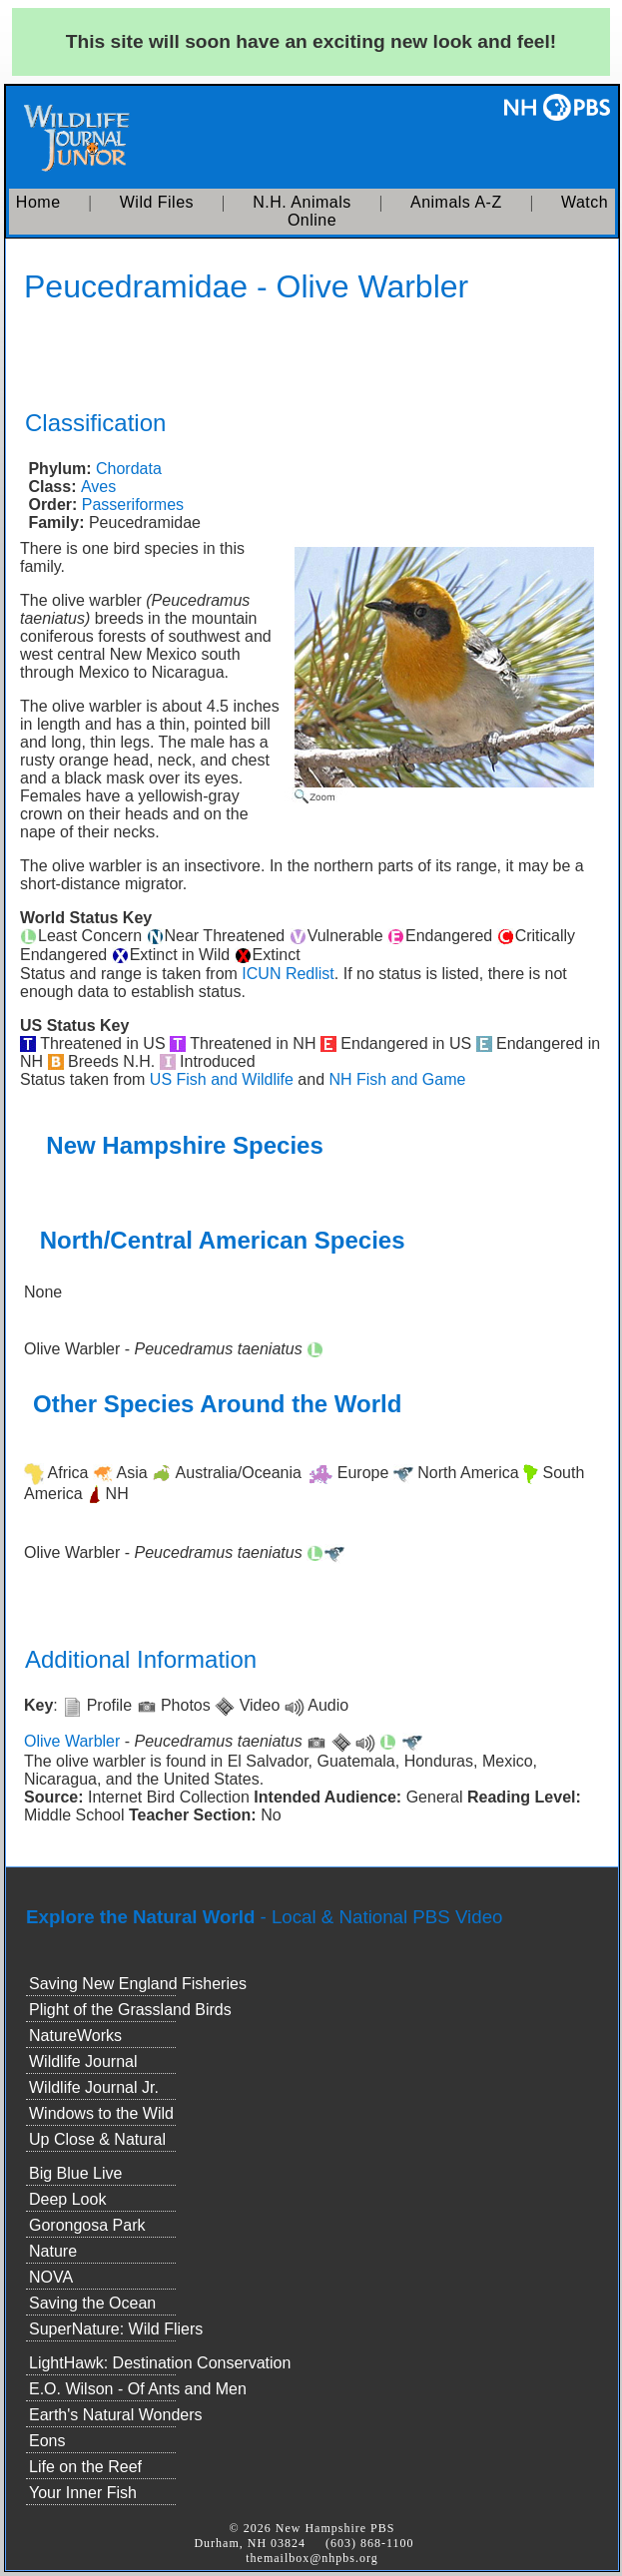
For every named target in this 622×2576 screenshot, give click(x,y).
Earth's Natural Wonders (116, 2414)
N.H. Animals (301, 202)
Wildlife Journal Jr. (94, 2087)
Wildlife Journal (83, 2061)
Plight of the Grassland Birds (130, 2009)
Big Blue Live (75, 2173)
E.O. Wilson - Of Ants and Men (138, 2388)
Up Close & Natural (97, 2139)
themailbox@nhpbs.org (312, 2558)
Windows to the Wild (101, 2113)
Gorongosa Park (87, 2225)
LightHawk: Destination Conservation (160, 2362)
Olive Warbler (72, 1741)
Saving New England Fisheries (138, 1983)
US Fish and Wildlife (222, 1079)
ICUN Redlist (287, 973)
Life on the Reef (85, 2466)
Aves (98, 486)
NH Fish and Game (396, 1079)
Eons (47, 2440)
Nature (53, 2251)
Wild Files (157, 202)
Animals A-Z (456, 202)
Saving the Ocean (92, 2303)
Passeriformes (133, 504)
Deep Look (67, 2199)
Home (38, 202)
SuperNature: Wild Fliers (116, 2328)
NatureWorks (75, 2035)
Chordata (129, 468)
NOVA (51, 2277)
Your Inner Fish (83, 2492)
